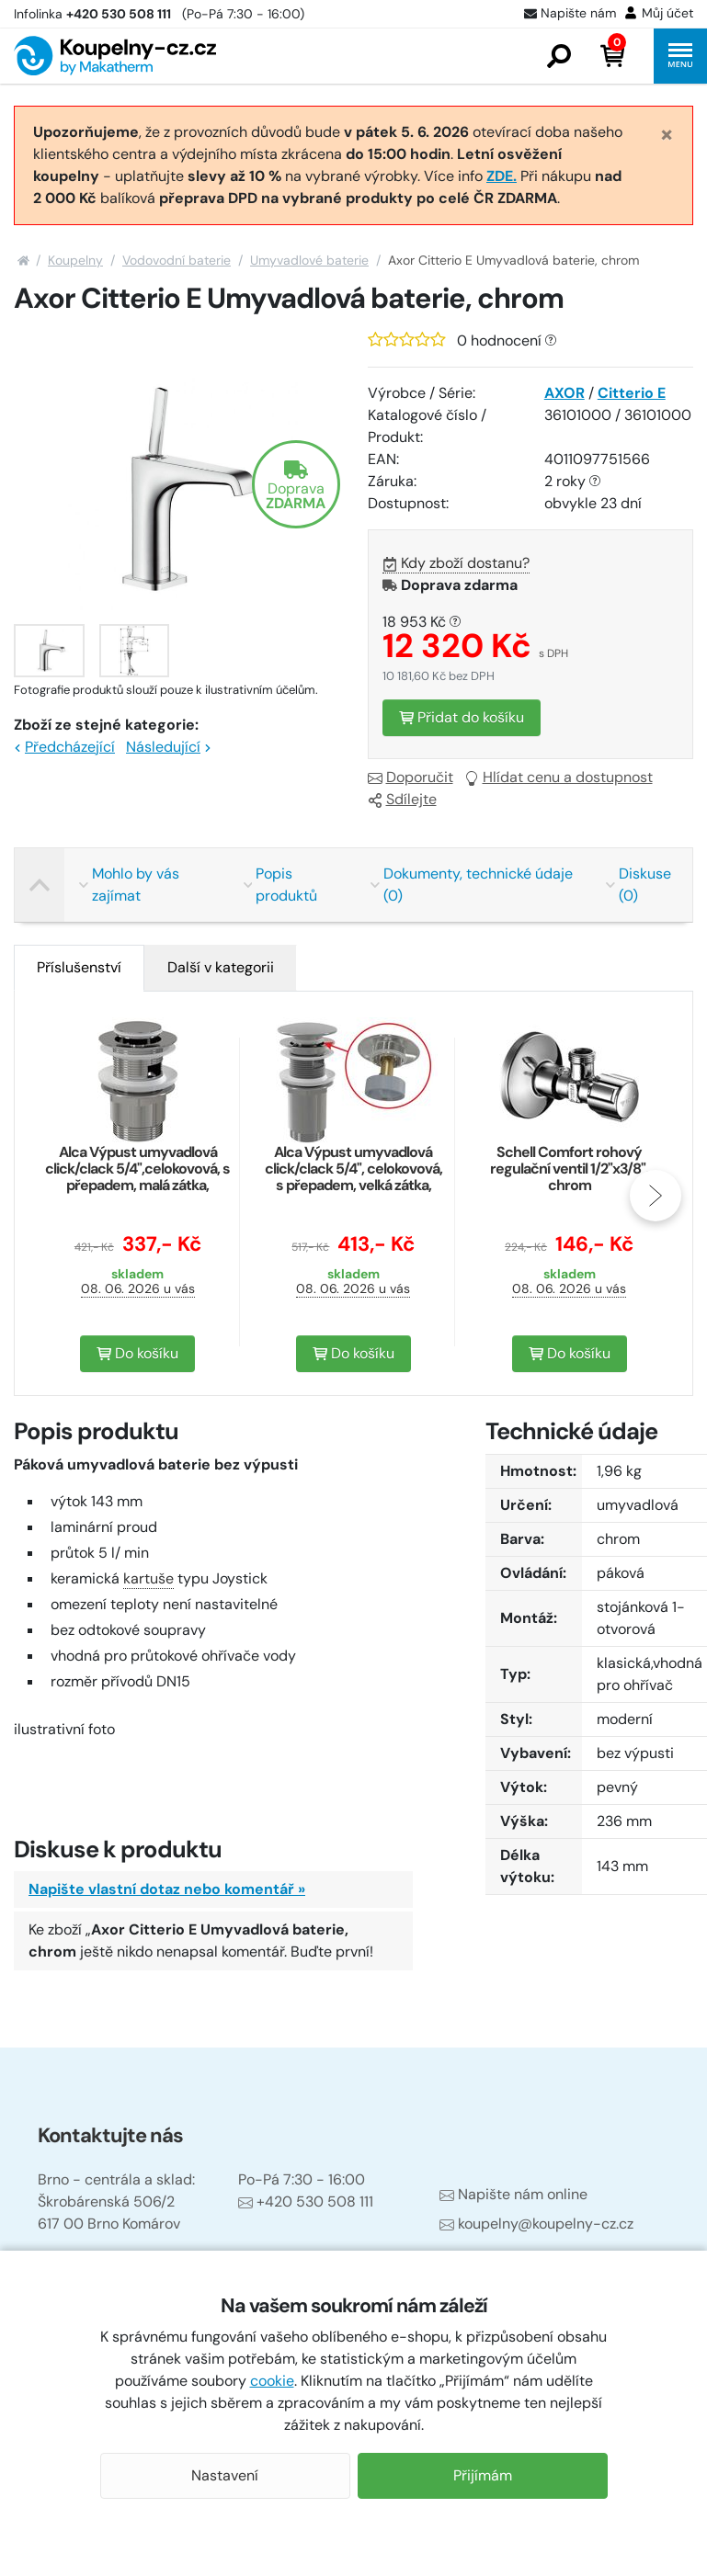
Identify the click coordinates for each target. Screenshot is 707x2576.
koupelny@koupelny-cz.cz (536, 2223)
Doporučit (410, 777)
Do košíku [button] (137, 1353)
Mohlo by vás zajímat (129, 884)
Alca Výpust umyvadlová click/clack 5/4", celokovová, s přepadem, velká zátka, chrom (353, 1176)
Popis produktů (281, 884)
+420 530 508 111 (305, 2201)
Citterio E (632, 393)
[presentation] (655, 1195)
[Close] (666, 134)
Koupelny (75, 260)
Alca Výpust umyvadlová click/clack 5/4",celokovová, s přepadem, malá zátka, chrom (137, 1176)
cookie (272, 2380)
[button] (559, 56)
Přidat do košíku (461, 717)
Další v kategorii (220, 967)
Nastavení (224, 2475)
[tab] (79, 968)
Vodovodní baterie (176, 260)
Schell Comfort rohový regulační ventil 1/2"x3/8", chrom (569, 1168)
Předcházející (64, 746)
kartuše (148, 1578)
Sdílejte (402, 799)
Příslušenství (79, 967)
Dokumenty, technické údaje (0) (472, 884)
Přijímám (482, 2475)
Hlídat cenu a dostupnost (558, 777)
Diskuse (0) (638, 884)
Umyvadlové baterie (309, 260)
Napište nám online (513, 2194)
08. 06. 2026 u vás (138, 1288)
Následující (168, 746)
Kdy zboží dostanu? (456, 563)
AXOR (564, 393)
